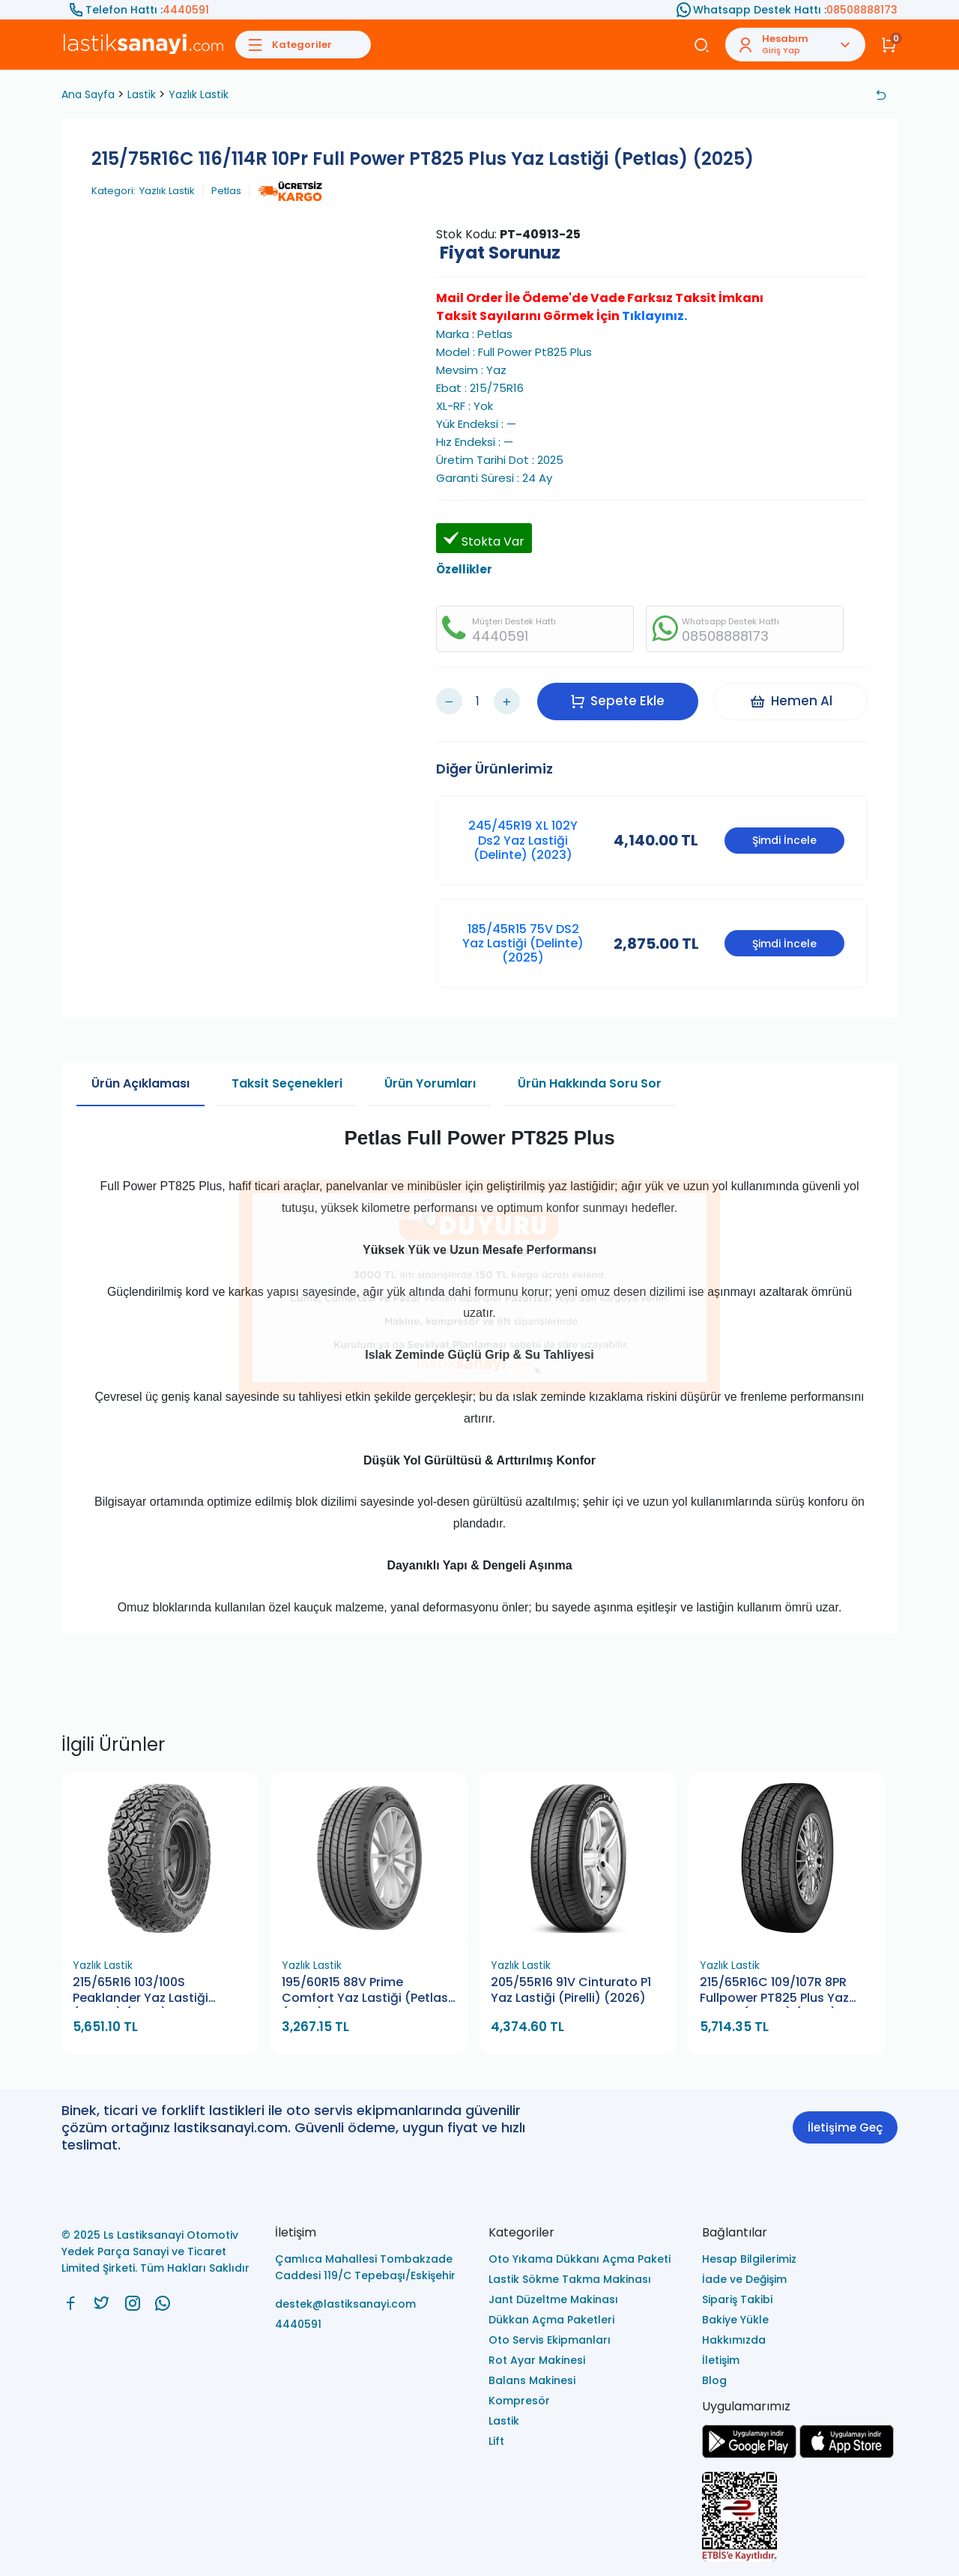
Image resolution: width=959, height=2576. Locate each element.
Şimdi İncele (784, 840)
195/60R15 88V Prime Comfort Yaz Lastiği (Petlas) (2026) (368, 1991)
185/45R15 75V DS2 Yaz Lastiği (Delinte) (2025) (523, 943)
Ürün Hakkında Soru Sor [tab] (590, 1083)
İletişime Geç (845, 2127)
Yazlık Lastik (199, 94)
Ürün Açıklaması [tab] (140, 1083)
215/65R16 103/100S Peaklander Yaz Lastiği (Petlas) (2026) (140, 1991)
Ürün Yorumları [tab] (430, 1083)
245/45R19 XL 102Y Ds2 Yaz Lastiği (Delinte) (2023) (523, 840)
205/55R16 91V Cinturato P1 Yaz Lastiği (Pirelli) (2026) (571, 1990)
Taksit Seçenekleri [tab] (287, 1083)
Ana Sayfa (88, 94)
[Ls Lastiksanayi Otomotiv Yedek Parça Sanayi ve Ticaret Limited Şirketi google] (749, 2454)
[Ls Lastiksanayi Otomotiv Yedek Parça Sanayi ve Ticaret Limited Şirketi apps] (846, 2454)
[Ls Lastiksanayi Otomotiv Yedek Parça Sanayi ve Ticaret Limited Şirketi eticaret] (800, 2518)
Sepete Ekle (617, 701)
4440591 (186, 10)
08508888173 (862, 10)
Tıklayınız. (654, 316)
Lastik (141, 94)
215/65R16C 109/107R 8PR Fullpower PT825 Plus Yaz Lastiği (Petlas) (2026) (774, 1991)
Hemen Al (790, 701)
